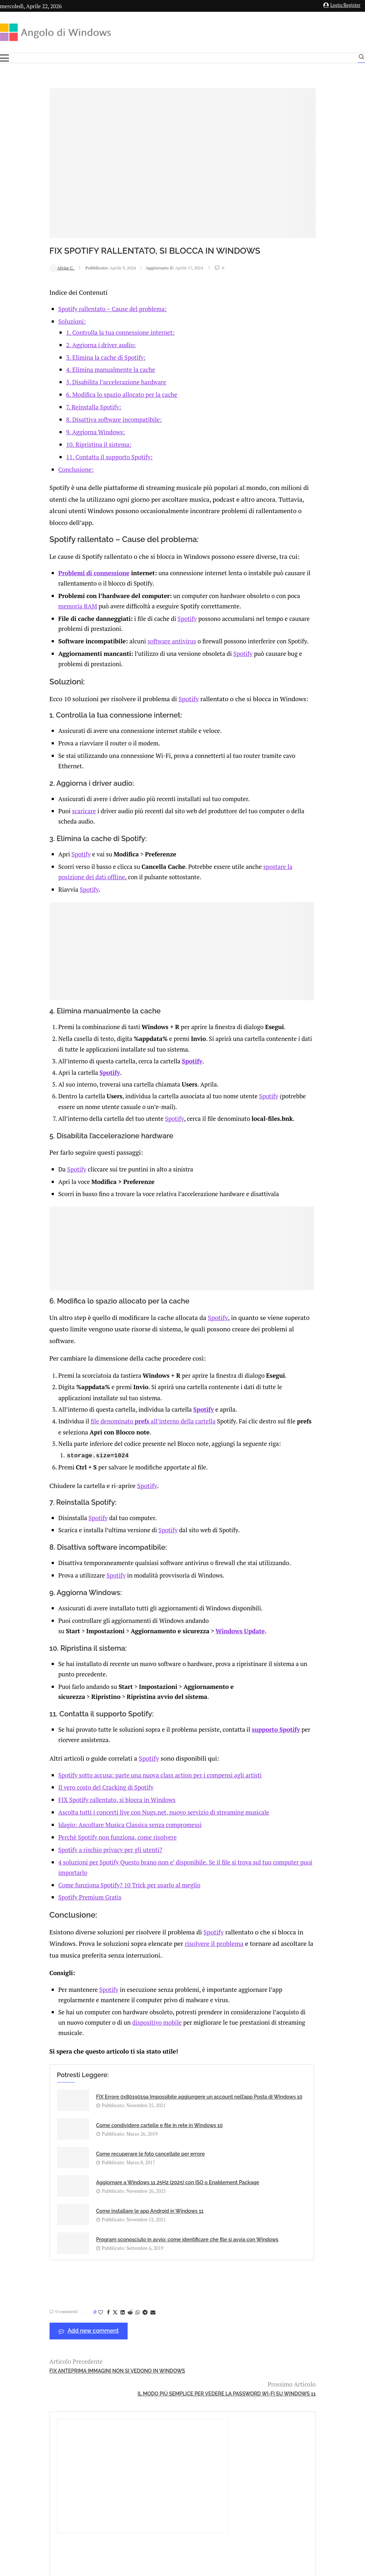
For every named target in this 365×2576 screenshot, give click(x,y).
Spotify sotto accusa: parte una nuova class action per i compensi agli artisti (118, 1780)
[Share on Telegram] (99, 2269)
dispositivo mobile (149, 2025)
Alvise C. (16, 255)
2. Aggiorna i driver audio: (59, 332)
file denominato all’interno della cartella (111, 1418)
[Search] (361, 58)
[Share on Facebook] (62, 2269)
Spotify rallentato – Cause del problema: (70, 296)
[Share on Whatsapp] (91, 2269)
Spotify (145, 602)
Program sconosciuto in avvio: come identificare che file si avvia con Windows (203, 2192)
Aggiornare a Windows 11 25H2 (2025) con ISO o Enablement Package (197, 2152)
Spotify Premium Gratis (47, 1903)
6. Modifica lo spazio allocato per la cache (79, 381)
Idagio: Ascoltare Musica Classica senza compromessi (88, 1830)
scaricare (42, 815)
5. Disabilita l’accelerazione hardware (74, 369)
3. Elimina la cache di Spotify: (64, 344)
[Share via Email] (106, 2269)
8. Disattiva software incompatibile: (72, 406)
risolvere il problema (159, 1948)
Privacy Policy (163, 2497)
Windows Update (198, 1637)
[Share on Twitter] (69, 2269)
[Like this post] (54, 2269)
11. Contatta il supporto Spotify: (67, 444)
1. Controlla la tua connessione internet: (78, 319)
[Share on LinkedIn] (76, 2269)
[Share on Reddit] (84, 2269)
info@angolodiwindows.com (195, 2460)
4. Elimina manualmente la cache (68, 357)
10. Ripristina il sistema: (56, 431)
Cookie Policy (202, 2497)
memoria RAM (50, 590)
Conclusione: (34, 456)
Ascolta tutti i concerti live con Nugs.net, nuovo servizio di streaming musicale (121, 1818)
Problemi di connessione (52, 556)
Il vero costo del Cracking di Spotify (64, 1793)
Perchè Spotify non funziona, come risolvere (75, 1843)
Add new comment (42, 2289)
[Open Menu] (4, 58)
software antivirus (130, 625)
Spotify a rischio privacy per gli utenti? (68, 1855)
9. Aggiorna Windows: (53, 419)
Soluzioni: (30, 308)
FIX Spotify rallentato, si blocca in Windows (75, 1805)
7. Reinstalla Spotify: (51, 394)
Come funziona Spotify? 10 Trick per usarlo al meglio (87, 1890)
